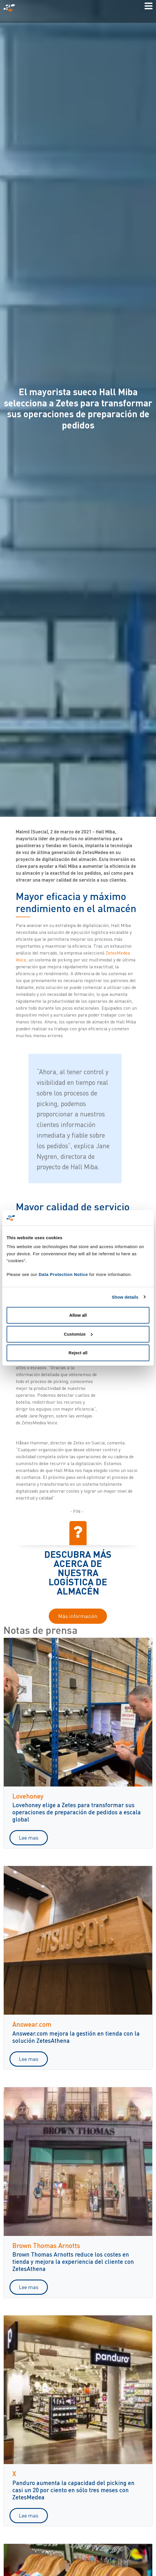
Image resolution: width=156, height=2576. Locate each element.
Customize (78, 1334)
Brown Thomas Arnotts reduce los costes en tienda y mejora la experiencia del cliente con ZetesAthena (73, 2261)
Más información (78, 1616)
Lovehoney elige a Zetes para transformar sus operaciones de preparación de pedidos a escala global (76, 1812)
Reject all (78, 1352)
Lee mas (28, 1837)
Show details (125, 1297)
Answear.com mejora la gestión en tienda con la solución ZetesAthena (76, 2037)
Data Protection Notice (63, 1274)
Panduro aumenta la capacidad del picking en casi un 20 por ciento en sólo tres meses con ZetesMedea (73, 2490)
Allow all (78, 1315)
